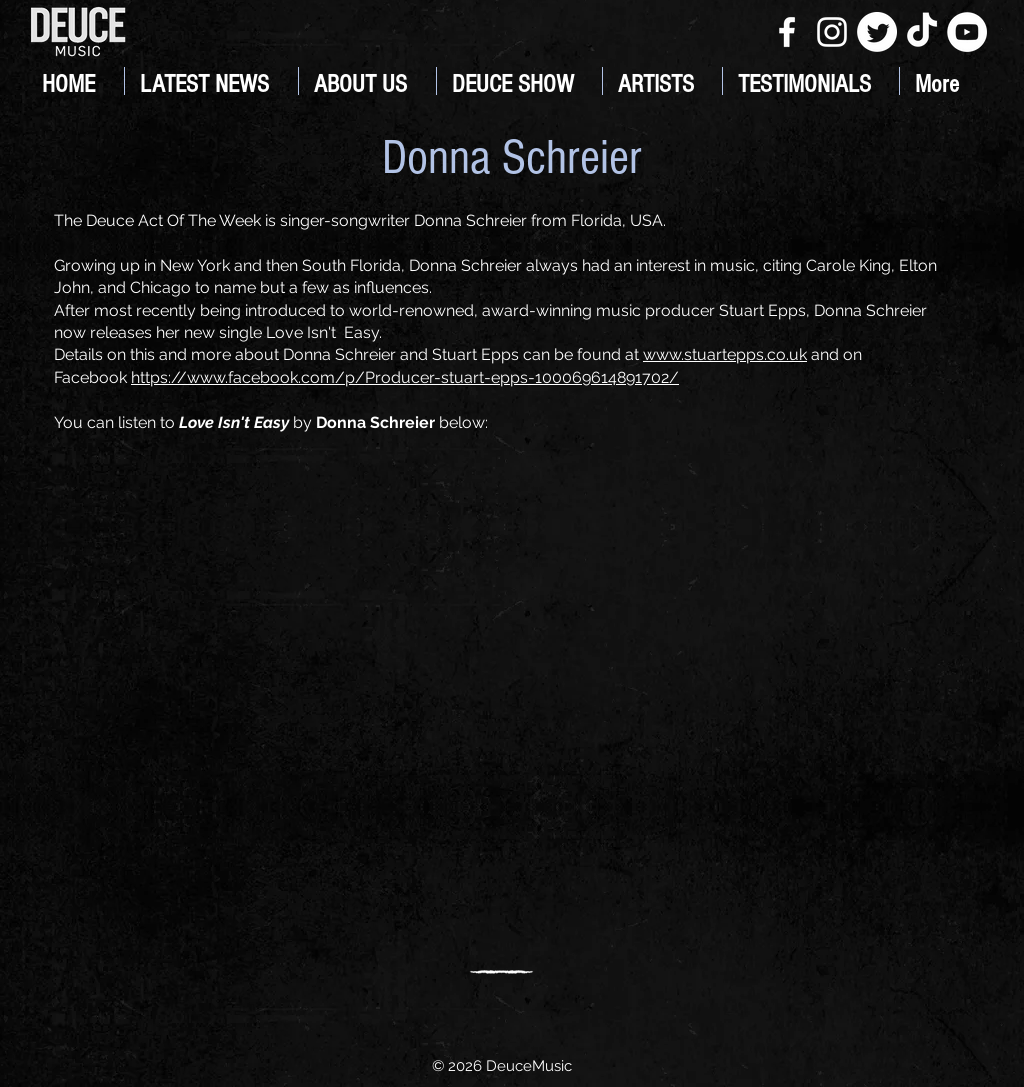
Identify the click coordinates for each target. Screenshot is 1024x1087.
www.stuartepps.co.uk (725, 354)
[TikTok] (922, 32)
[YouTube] (967, 32)
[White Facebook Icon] (787, 32)
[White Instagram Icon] (832, 32)
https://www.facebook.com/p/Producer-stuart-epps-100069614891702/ (405, 377)
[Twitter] (877, 32)
